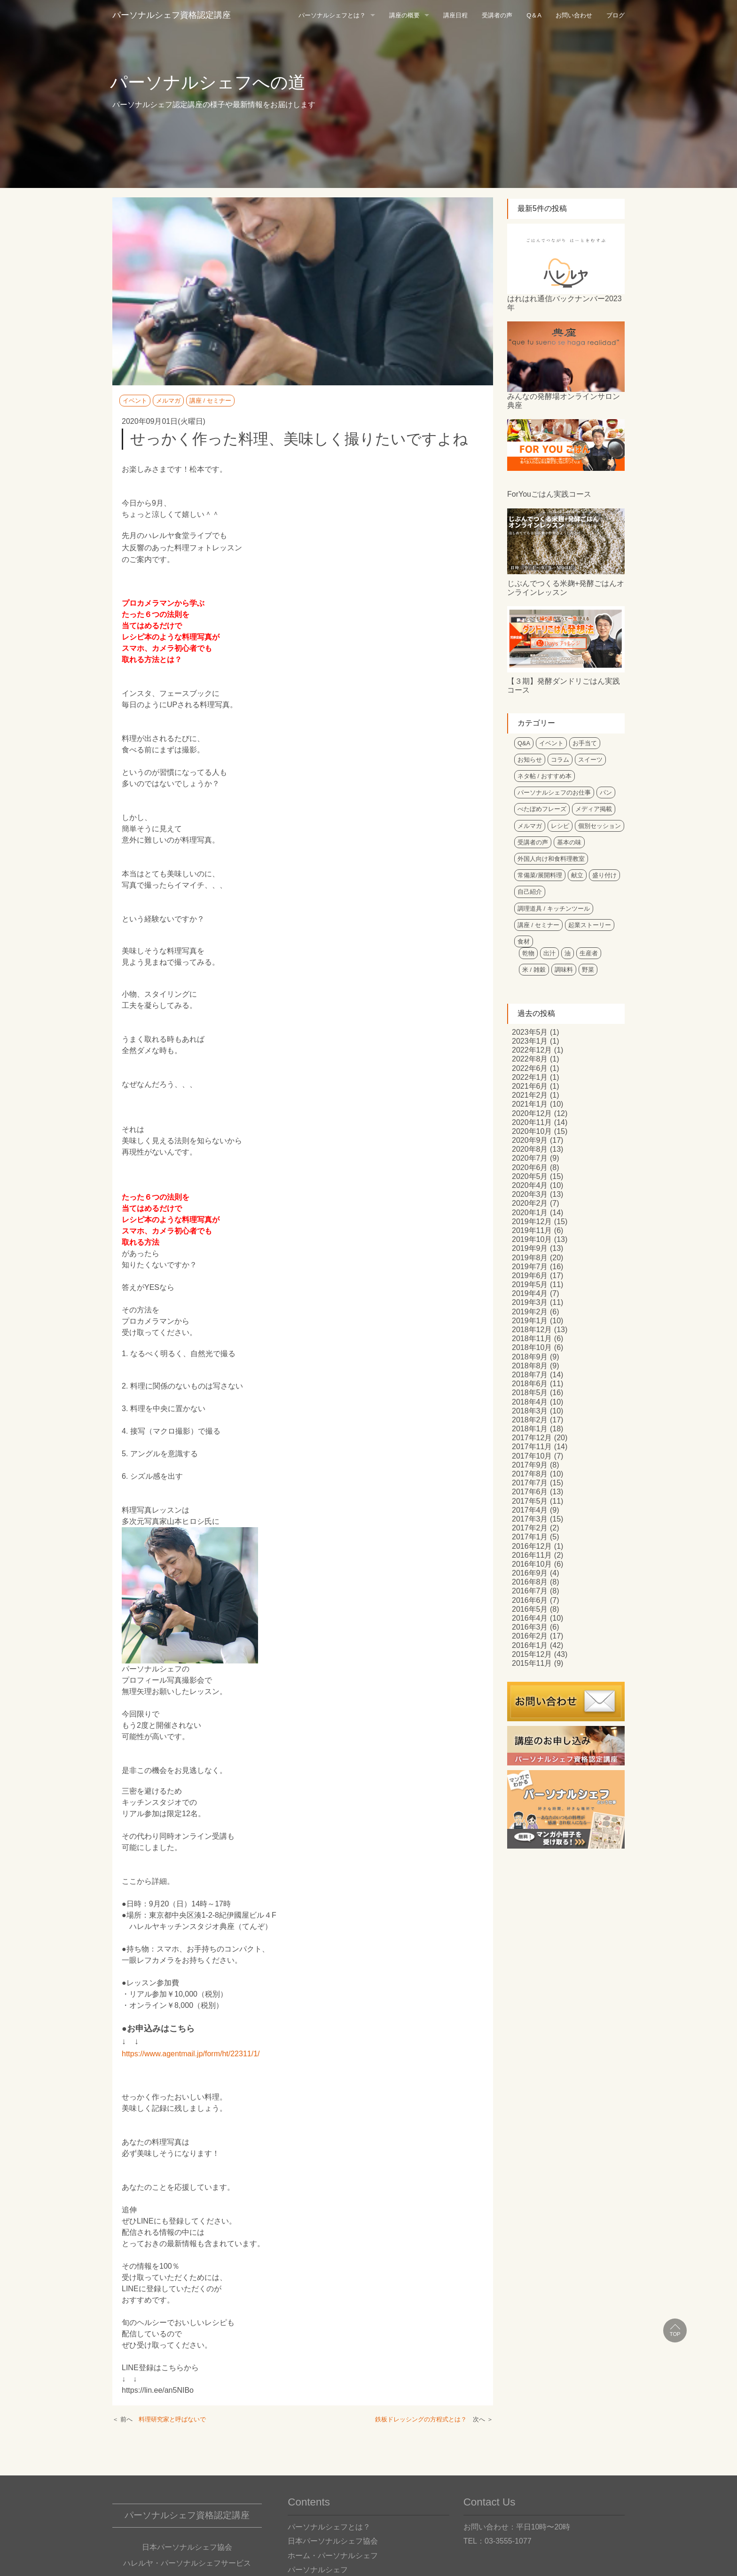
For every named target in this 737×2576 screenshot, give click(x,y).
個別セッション (599, 825)
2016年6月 (530, 1600)
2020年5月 (530, 1176)
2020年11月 (532, 1122)
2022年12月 (532, 1050)
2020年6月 (530, 1167)
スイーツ (590, 759)
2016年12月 (532, 1546)
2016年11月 (532, 1555)
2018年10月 (532, 1347)
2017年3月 (530, 1519)
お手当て (584, 743)
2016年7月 (530, 1591)
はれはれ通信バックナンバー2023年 (564, 303)
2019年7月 (530, 1267)
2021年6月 (530, 1086)
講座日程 (455, 15)
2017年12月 (532, 1438)
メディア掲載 (593, 808)
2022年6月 (530, 1068)
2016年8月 (530, 1582)
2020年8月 (530, 1149)
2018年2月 (530, 1420)
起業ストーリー (589, 925)
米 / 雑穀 (534, 969)
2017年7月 (530, 1483)
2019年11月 (532, 1230)
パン (606, 792)
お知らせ (529, 759)
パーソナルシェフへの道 (208, 82)
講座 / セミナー (210, 400)
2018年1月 (530, 1429)
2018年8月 (530, 1366)
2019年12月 (532, 1222)
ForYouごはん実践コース (549, 494)
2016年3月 (530, 1627)
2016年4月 (530, 1618)
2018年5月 (530, 1393)
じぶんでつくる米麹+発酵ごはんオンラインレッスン (565, 587)
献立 (577, 875)
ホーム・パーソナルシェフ (333, 2556)
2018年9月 (530, 1357)
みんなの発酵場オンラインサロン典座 (563, 400)
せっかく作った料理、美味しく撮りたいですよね (299, 438)
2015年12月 (532, 1654)
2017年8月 (530, 1474)
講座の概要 (404, 15)
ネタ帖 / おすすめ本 (544, 776)
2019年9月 (530, 1248)
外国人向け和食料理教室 (551, 858)
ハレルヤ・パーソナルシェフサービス (187, 2563)
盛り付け (604, 875)
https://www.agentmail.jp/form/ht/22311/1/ (190, 2054)
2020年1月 (530, 1213)
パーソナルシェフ (318, 2570)
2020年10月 (532, 1131)
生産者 (589, 953)
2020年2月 (530, 1203)
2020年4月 (530, 1185)
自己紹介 (529, 891)
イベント (135, 400)
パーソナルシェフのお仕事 (554, 792)
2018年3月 (530, 1411)
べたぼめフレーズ (541, 808)
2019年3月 (530, 1302)
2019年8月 (530, 1258)
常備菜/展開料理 (539, 875)
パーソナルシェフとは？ (332, 15)
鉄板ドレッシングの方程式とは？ (421, 2419)
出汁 (549, 953)
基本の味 (569, 842)
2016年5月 (530, 1609)
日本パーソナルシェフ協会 (333, 2541)
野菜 (588, 969)
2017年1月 (530, 1537)
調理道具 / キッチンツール (553, 908)
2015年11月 (532, 1663)
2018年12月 (532, 1330)
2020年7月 (530, 1158)
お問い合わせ (574, 15)
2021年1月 (530, 1104)
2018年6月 (530, 1384)
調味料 (564, 969)
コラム (560, 759)
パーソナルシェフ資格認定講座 (171, 15)
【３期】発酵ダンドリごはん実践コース (563, 685)
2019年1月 (530, 1321)
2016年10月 (532, 1564)
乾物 (528, 953)
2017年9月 (530, 1465)
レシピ (560, 825)
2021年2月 (530, 1095)
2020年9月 (530, 1140)
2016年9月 (530, 1573)
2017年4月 (530, 1510)
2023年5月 (530, 1032)
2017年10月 (532, 1456)
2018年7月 (530, 1375)
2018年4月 (530, 1402)
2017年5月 (530, 1501)
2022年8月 (530, 1059)
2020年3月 (530, 1194)
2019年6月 (530, 1276)
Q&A (523, 743)
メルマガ (168, 400)
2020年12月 (532, 1113)
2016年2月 (530, 1636)
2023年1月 (530, 1041)
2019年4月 (530, 1293)
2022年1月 (530, 1077)
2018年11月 (532, 1339)
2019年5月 (530, 1284)
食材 (523, 941)
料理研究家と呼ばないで (172, 2419)
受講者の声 (497, 15)
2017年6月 (530, 1492)
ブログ (615, 15)
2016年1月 (530, 1645)
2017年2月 (530, 1528)
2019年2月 (530, 1312)
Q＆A (533, 15)
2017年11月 (532, 1447)
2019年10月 (532, 1239)
